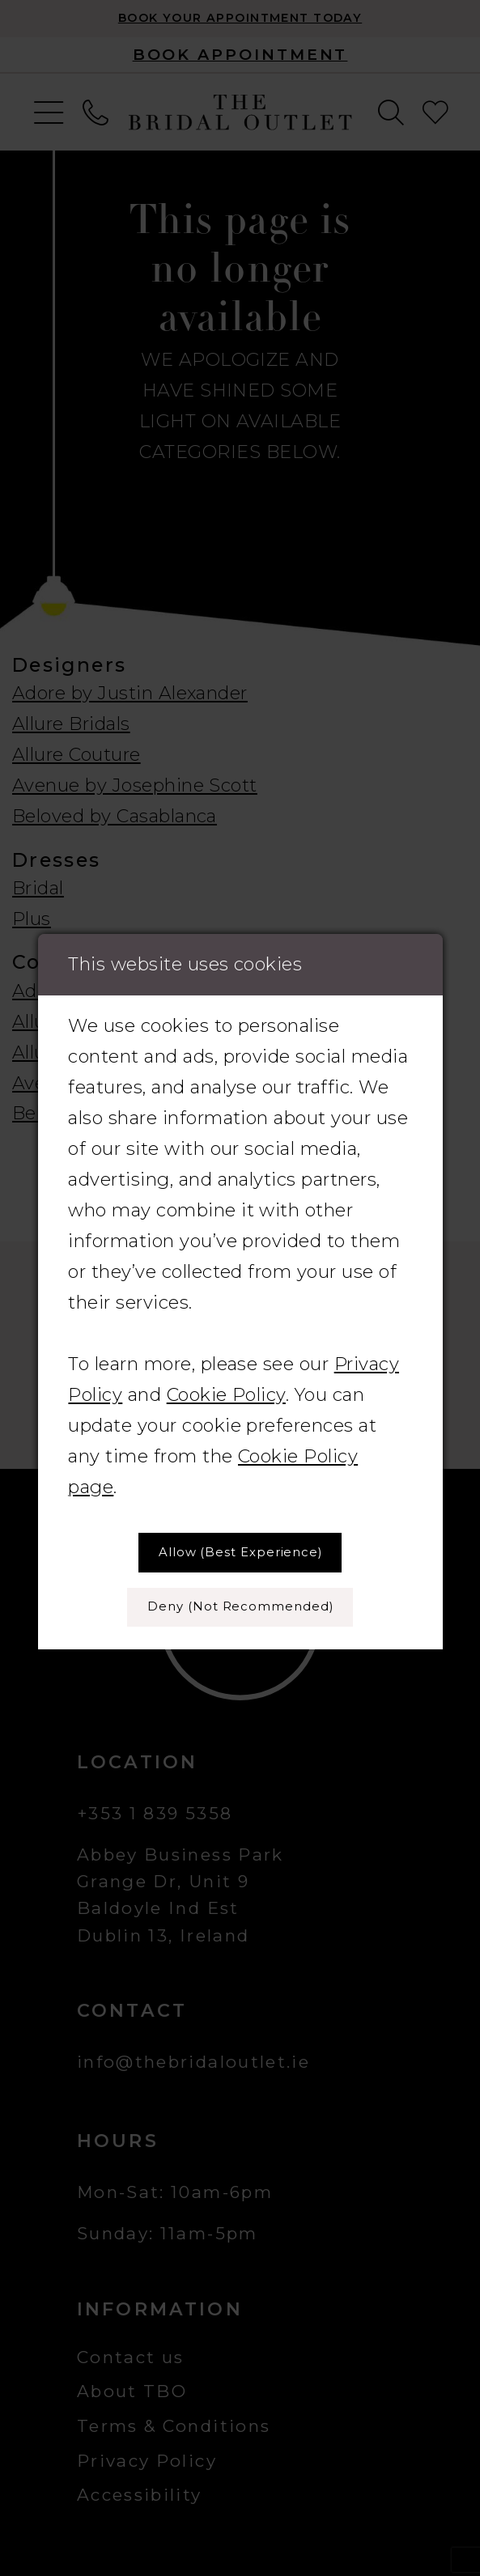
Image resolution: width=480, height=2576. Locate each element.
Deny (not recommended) (240, 1606)
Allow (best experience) (240, 1552)
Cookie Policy (226, 1395)
